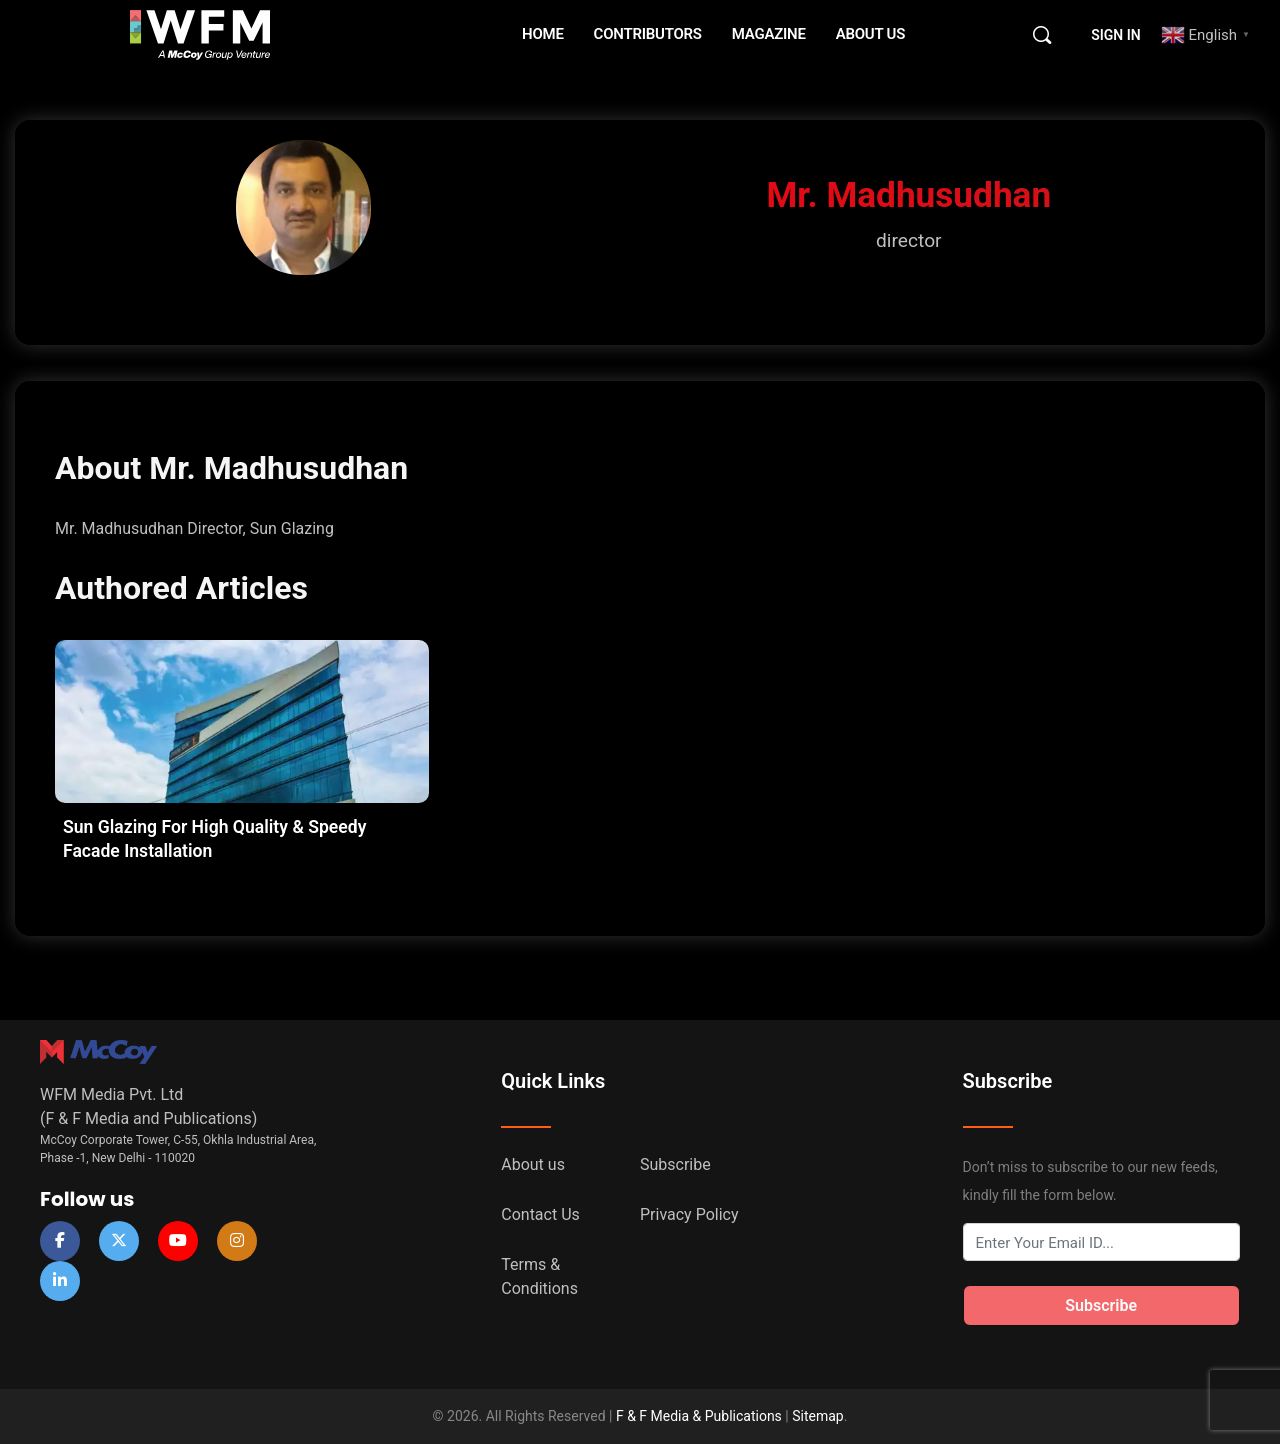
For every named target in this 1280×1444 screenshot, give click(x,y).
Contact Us (540, 1214)
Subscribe (675, 1164)
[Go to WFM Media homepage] (200, 33)
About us (533, 1164)
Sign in (1115, 35)
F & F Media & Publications (699, 1416)
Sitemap (817, 1416)
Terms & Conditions (539, 1276)
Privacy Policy (689, 1214)
